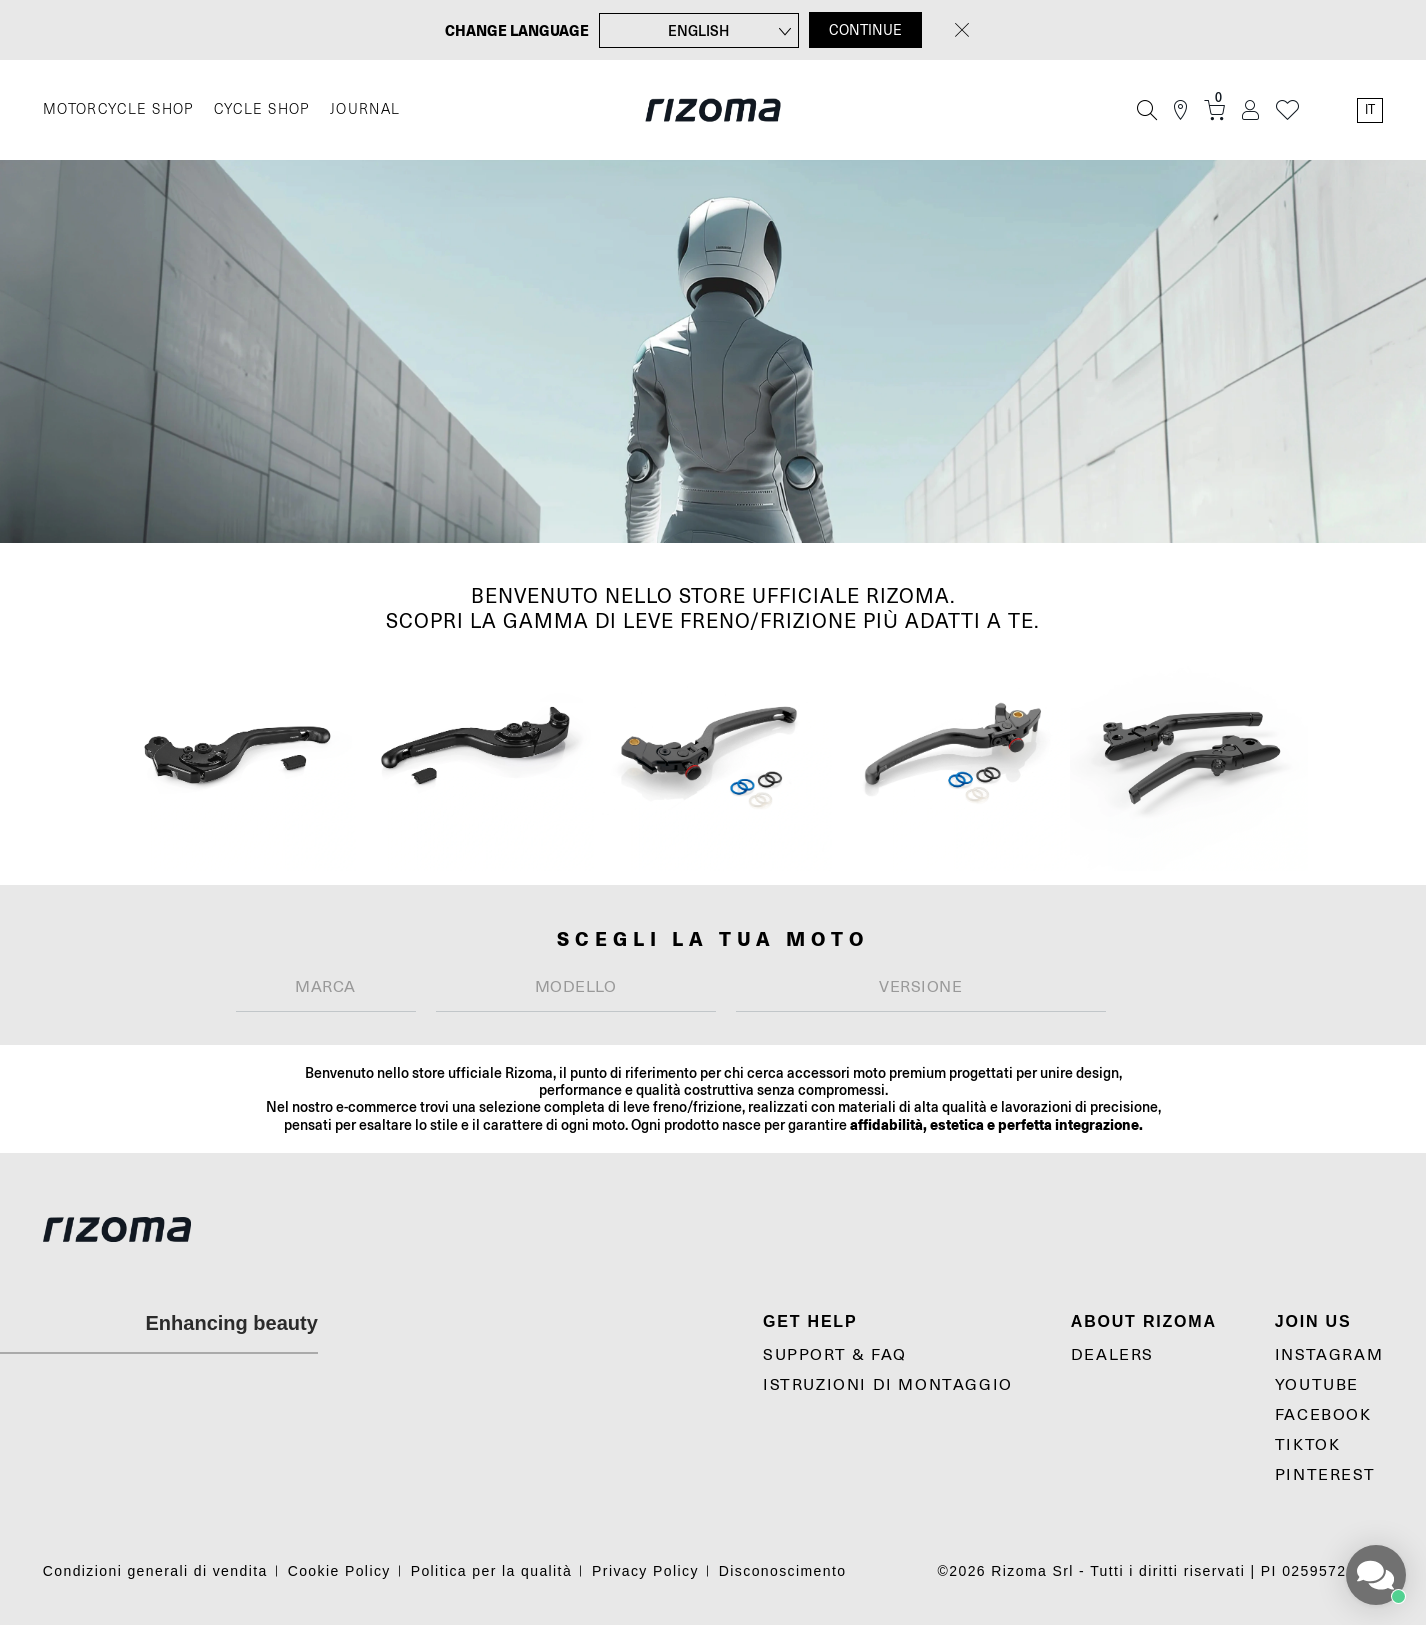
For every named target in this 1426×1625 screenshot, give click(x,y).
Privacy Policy (645, 1571)
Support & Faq (835, 1355)
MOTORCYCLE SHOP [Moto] (118, 109)
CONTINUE (865, 30)
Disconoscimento (783, 1571)
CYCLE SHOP (262, 109)
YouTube (1317, 1385)
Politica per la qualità (491, 1571)
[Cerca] (1147, 110)
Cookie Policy (339, 1571)
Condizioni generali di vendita (155, 1571)
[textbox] (326, 987)
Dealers (1112, 1355)
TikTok (1308, 1445)
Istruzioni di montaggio (888, 1385)
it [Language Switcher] (1370, 110)
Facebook (1323, 1415)
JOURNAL (365, 109)
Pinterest (1325, 1475)
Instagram (1329, 1355)
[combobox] (326, 987)
